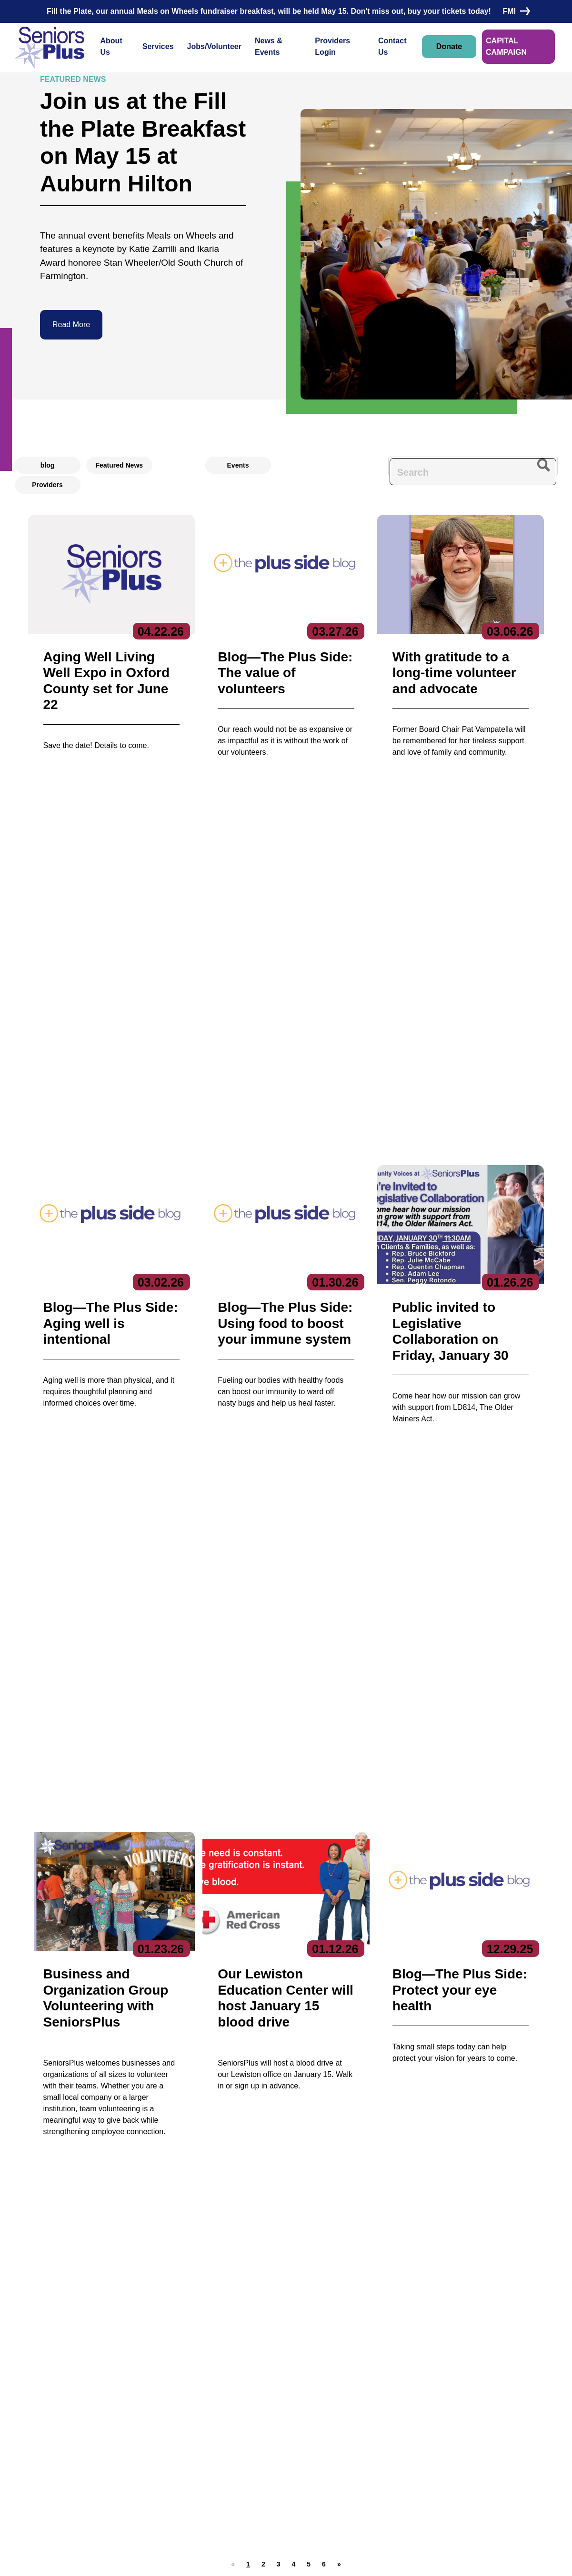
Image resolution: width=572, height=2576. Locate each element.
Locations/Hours (325, 2461)
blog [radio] (47, 465)
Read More (71, 324)
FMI (513, 11)
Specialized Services (232, 2489)
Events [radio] (238, 465)
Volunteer (312, 2424)
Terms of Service (344, 2559)
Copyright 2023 (281, 2559)
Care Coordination (229, 2405)
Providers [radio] (47, 485)
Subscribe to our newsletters (446, 2390)
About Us (111, 46)
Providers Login (332, 46)
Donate (449, 46)
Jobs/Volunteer (214, 46)
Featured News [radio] (119, 465)
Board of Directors (125, 2420)
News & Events (268, 46)
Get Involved (117, 2449)
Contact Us (392, 46)
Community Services (232, 2420)
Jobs (304, 2406)
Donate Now (66, 1941)
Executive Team (122, 2405)
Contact (38, 2440)
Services (158, 46)
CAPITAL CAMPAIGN (506, 46)
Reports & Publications (132, 2434)
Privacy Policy (223, 2559)
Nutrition (214, 2474)
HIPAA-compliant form (232, 2208)
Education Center (227, 2434)
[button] (263, 1492)
